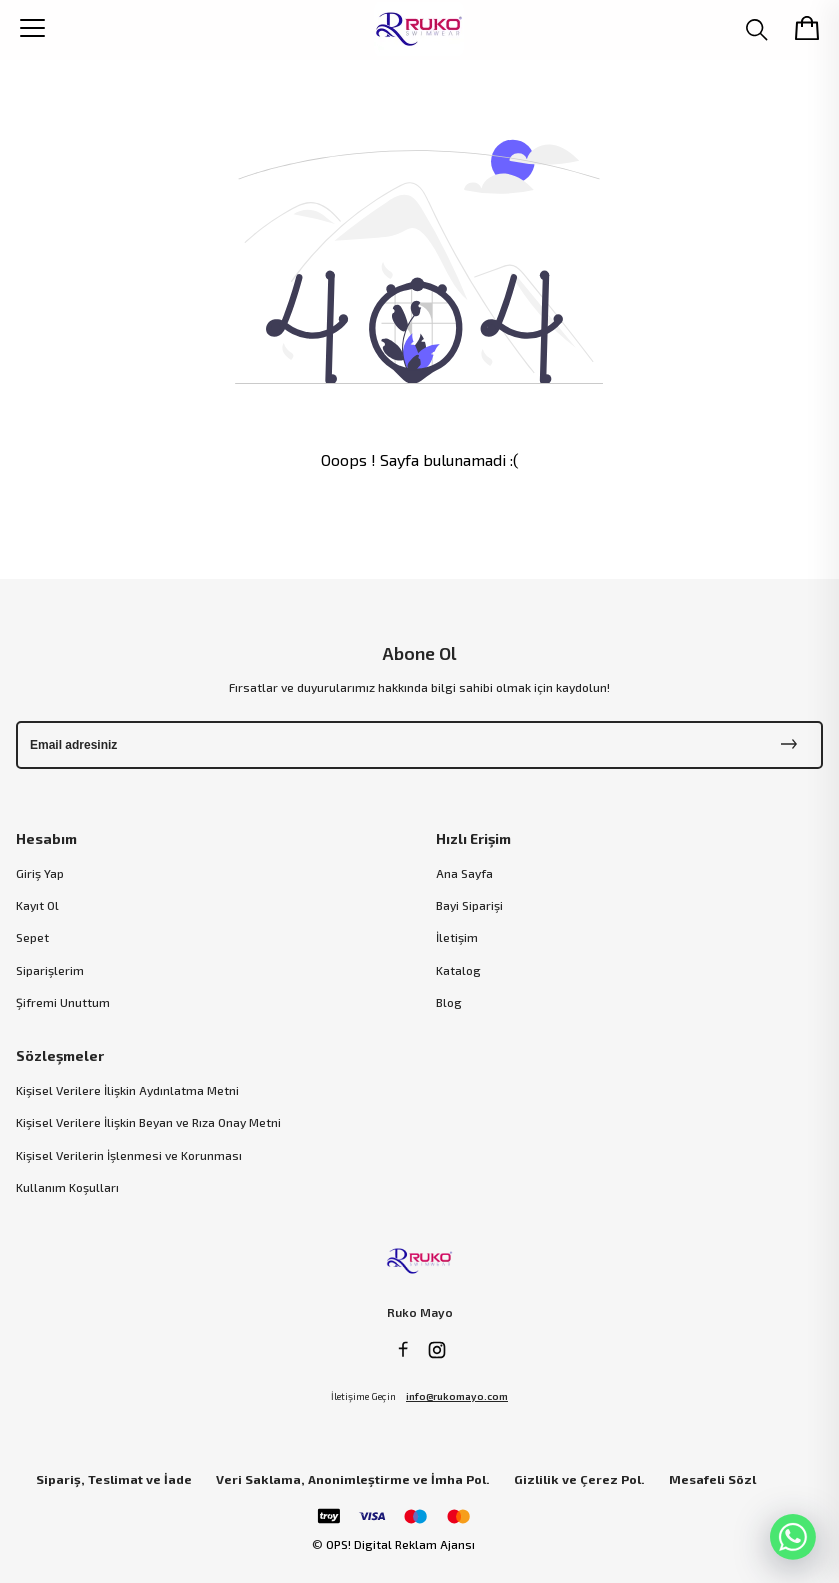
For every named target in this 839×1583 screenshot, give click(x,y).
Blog (449, 1002)
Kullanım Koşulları (67, 1187)
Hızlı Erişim (473, 838)
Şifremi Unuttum (63, 1002)
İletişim (457, 937)
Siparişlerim (50, 970)
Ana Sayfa (464, 873)
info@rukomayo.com (457, 1396)
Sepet (32, 937)
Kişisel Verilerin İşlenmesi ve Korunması (129, 1155)
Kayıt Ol (37, 905)
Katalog (458, 970)
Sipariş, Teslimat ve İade (114, 1479)
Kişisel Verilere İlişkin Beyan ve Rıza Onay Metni (148, 1122)
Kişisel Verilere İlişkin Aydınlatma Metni (127, 1090)
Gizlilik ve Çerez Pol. (579, 1479)
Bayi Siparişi (469, 905)
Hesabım (46, 838)
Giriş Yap (40, 873)
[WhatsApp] (793, 1537)
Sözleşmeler (60, 1055)
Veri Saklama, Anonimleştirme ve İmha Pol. (353, 1479)
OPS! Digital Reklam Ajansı (400, 1544)
